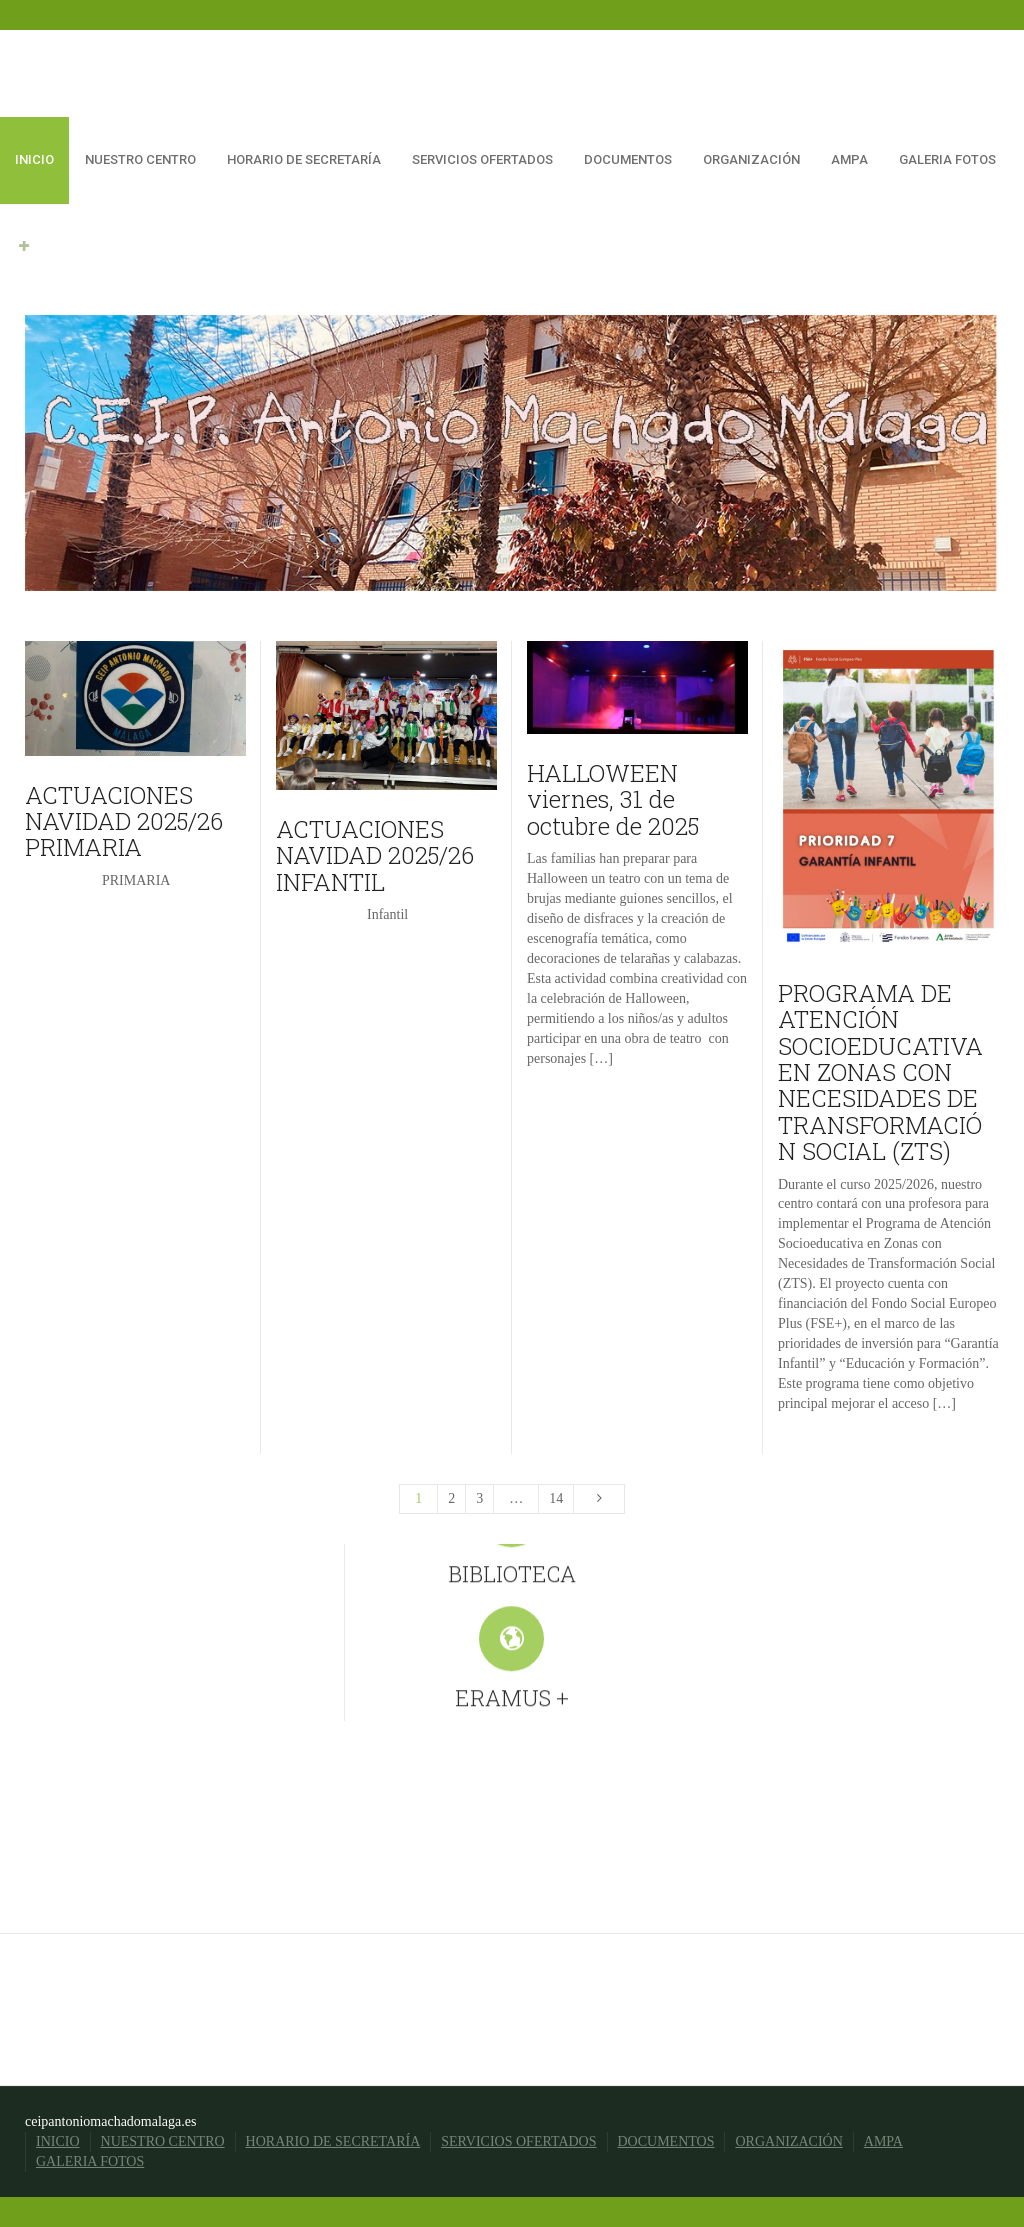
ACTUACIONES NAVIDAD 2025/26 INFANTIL (375, 855)
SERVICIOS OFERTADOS (482, 159)
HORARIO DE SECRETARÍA (304, 159)
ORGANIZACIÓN (751, 159)
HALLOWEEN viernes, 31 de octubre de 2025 (613, 799)
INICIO (34, 159)
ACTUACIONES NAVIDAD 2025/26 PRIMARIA (124, 821)
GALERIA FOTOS (947, 159)
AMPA (849, 159)
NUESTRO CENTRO (140, 159)
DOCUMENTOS (628, 159)
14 (556, 1498)
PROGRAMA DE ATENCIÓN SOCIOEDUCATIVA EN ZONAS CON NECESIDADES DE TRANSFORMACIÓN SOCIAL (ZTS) (880, 1072)
